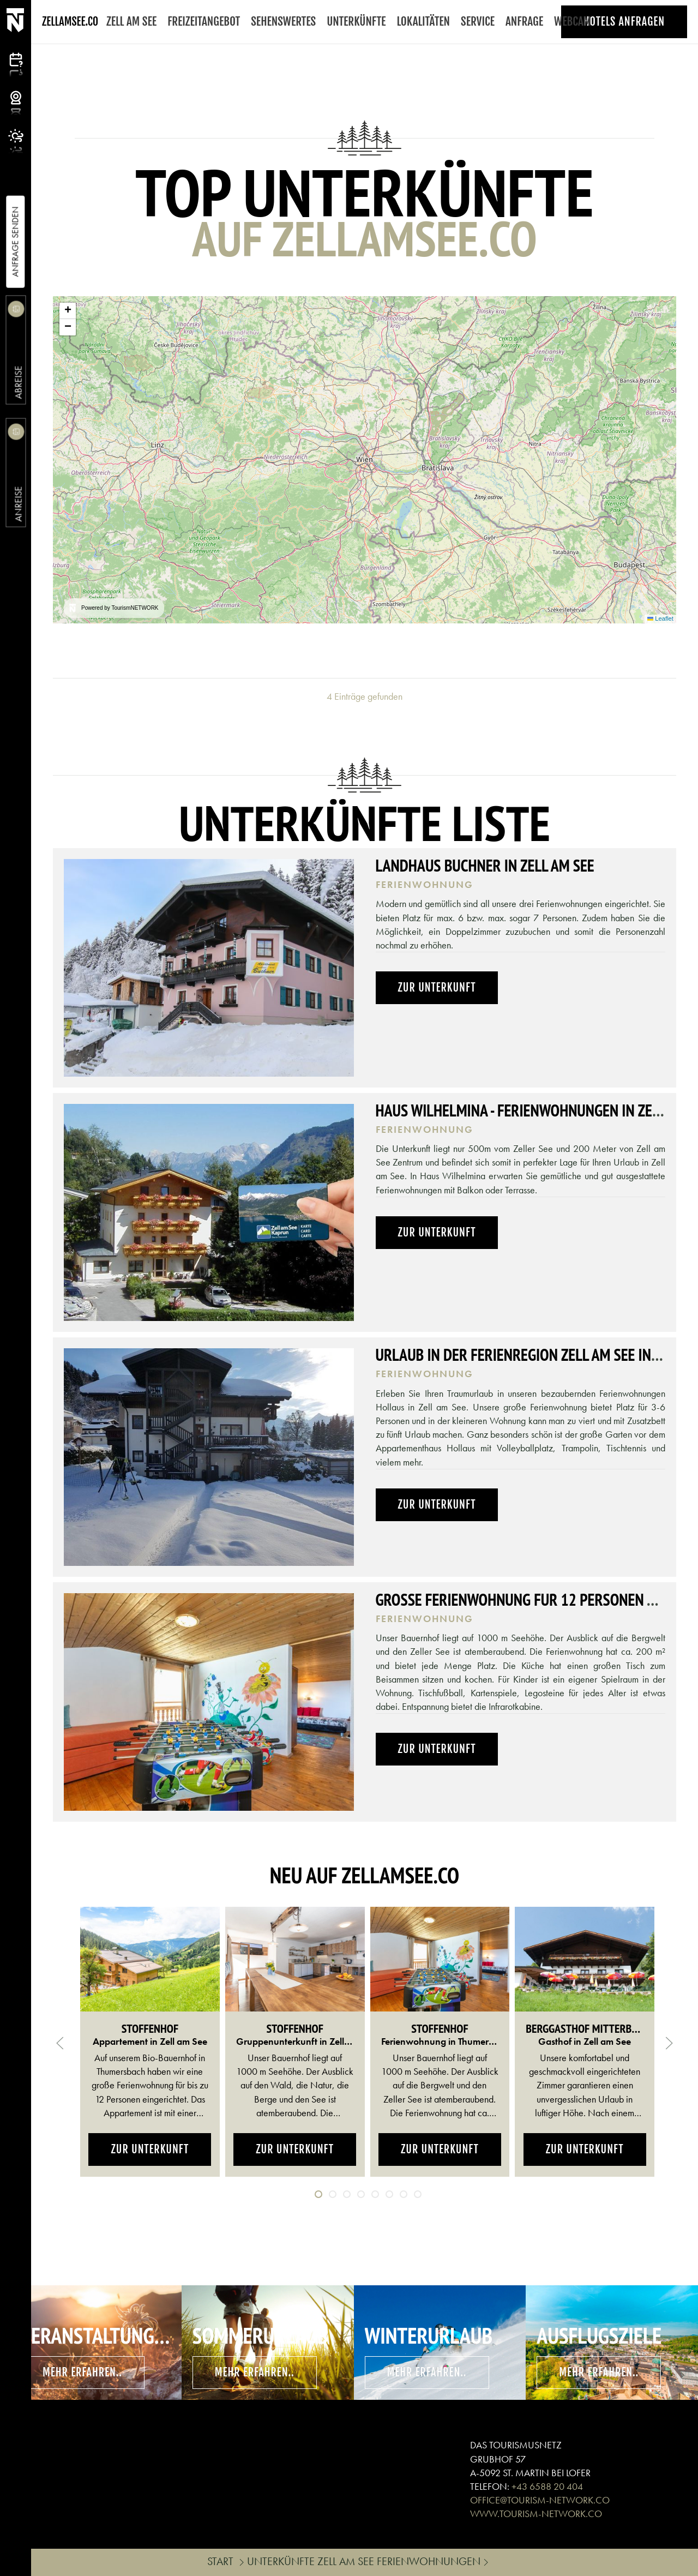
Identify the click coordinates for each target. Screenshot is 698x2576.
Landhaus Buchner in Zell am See (485, 865)
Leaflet (660, 618)
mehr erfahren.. (82, 2372)
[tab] (318, 2194)
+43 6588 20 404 (547, 2486)
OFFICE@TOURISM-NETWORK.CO (540, 2500)
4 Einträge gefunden (364, 696)
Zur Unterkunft (437, 987)
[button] (67, 311)
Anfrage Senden (15, 242)
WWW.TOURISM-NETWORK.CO (536, 2513)
